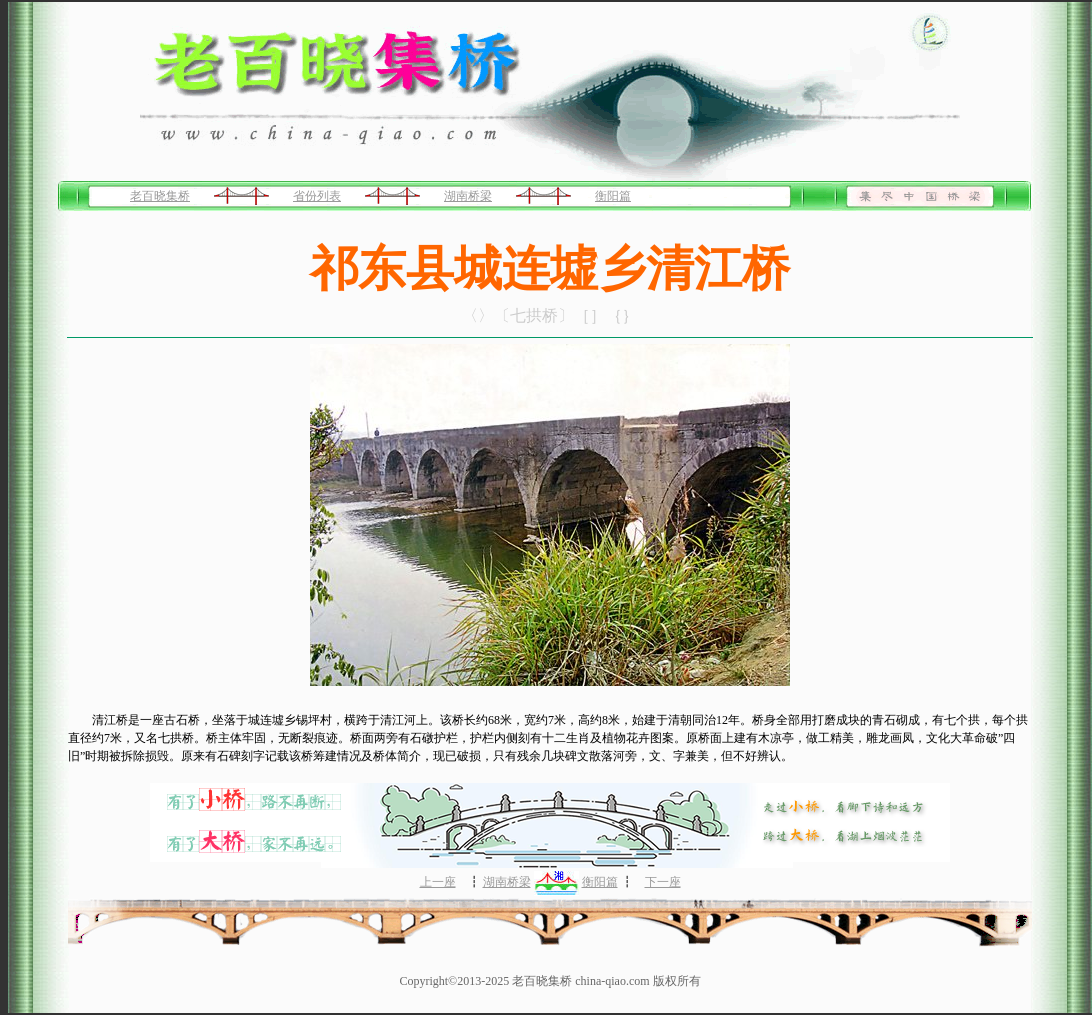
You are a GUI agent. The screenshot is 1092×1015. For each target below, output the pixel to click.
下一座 (663, 882)
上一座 (438, 882)
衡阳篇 (613, 196)
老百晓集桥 (160, 196)
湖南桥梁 (468, 196)
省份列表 (317, 196)
